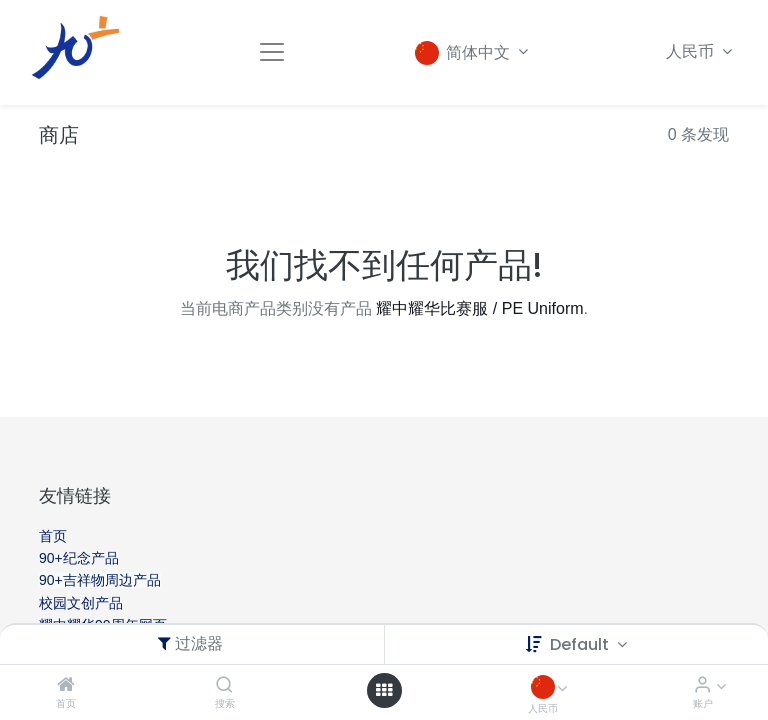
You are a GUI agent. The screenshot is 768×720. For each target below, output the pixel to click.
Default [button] (581, 644)
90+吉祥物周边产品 (100, 580)
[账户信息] (702, 685)
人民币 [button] (692, 51)
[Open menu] (384, 690)
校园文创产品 (81, 603)
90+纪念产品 (79, 558)
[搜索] (224, 685)
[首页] (66, 685)
